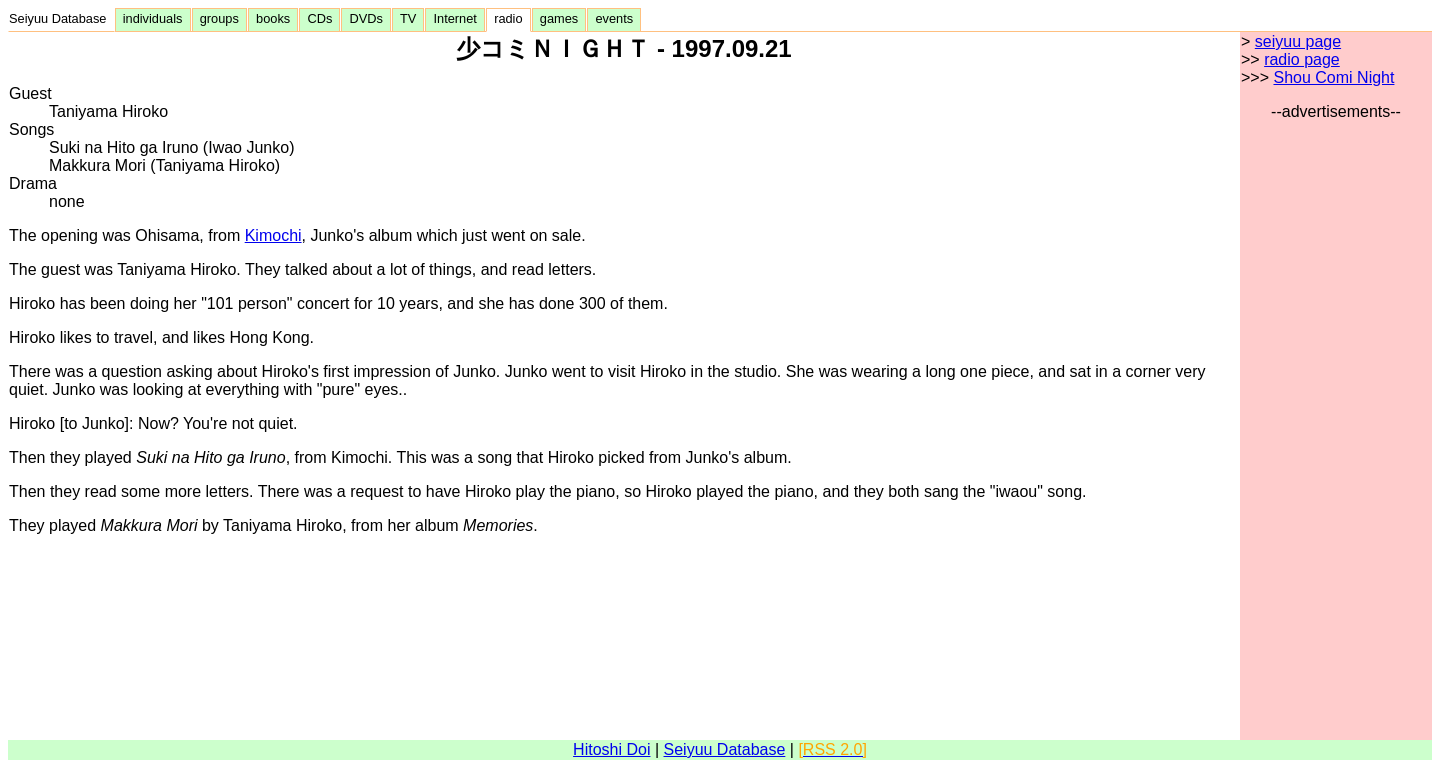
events (614, 18)
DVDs (366, 18)
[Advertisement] (1336, 421)
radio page (1302, 59)
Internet (455, 18)
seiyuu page (1298, 41)
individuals (153, 18)
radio (508, 18)
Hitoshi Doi (611, 749)
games (559, 18)
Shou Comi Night (1333, 77)
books (273, 18)
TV (408, 18)
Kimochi (273, 235)
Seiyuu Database (61, 18)
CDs (319, 18)
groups (219, 18)
